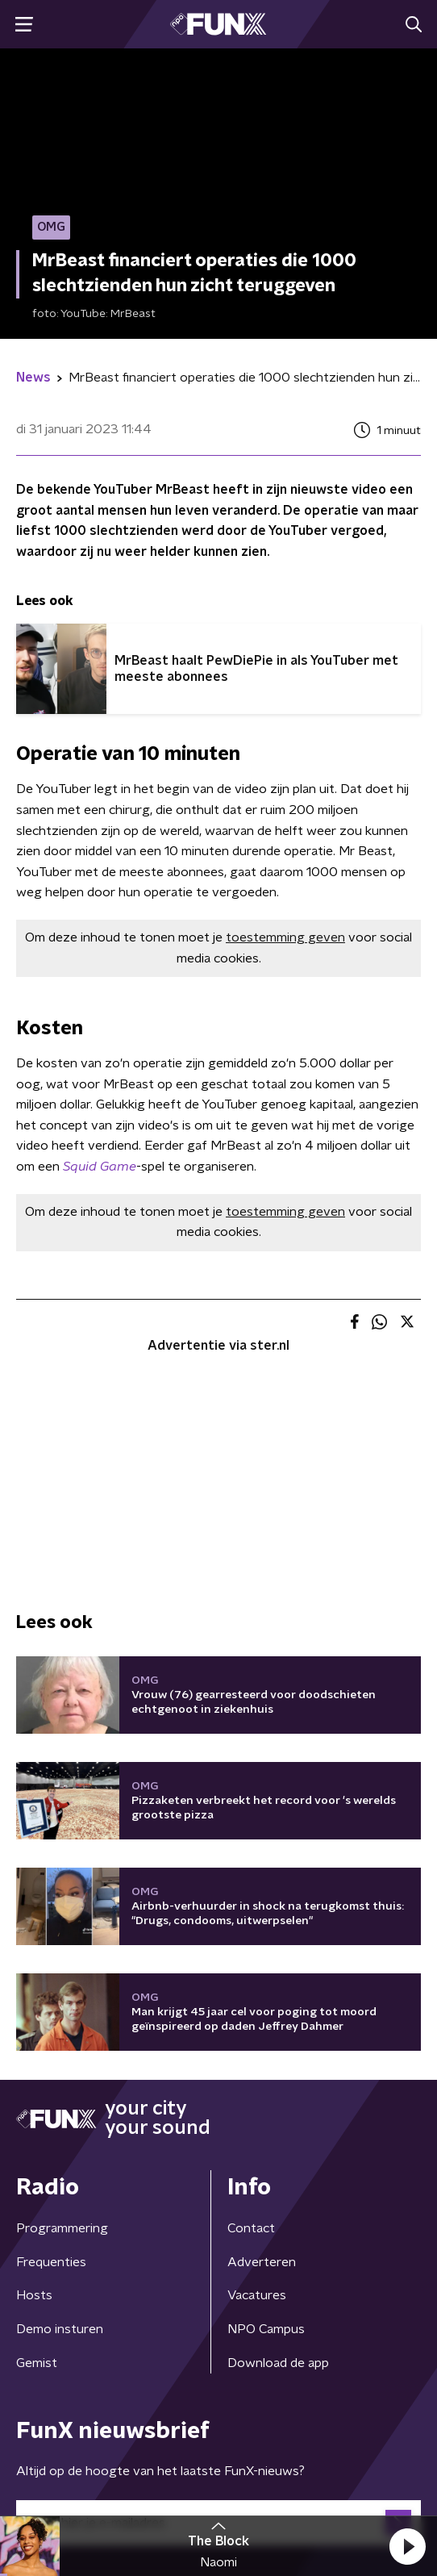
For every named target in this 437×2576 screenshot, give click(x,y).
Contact (251, 2228)
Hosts (34, 2295)
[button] (407, 2546)
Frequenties (51, 2262)
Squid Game (99, 1166)
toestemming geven (285, 937)
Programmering (62, 2228)
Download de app (278, 2363)
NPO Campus (266, 2329)
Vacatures (256, 2295)
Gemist (36, 2363)
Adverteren (261, 2262)
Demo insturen (59, 2329)
